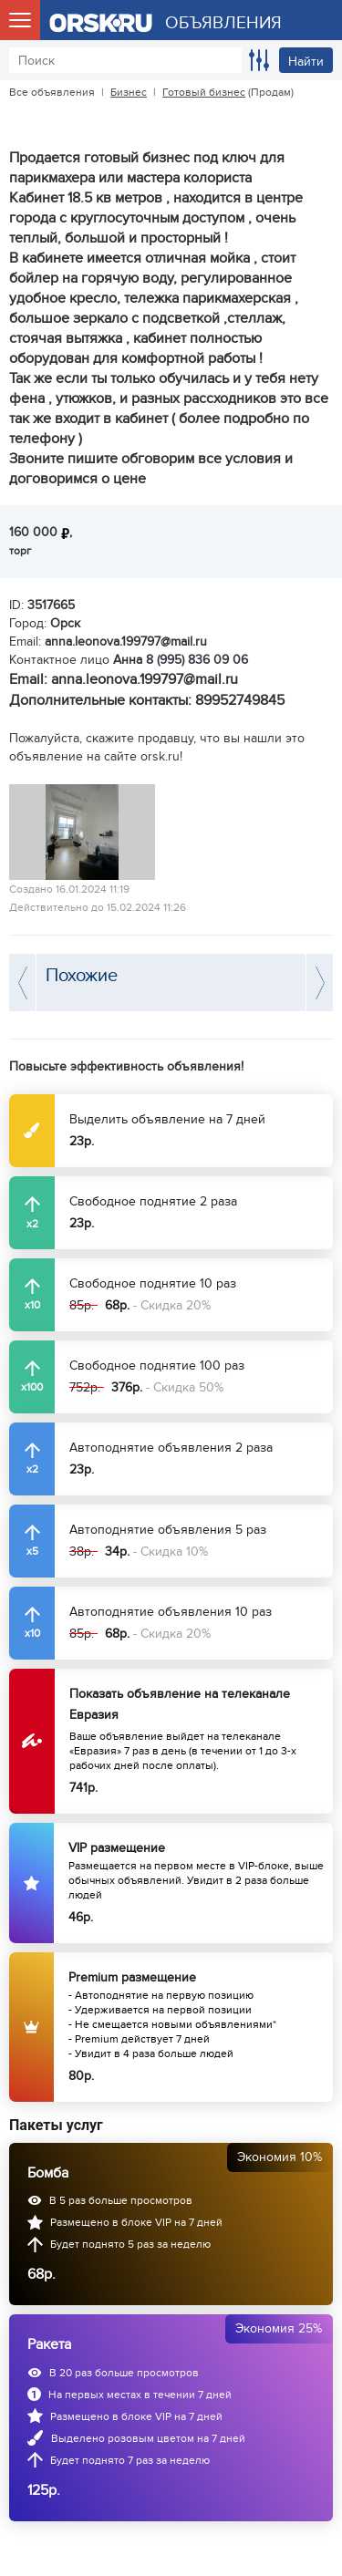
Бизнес (128, 92)
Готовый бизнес (203, 92)
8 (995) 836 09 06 (197, 659)
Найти (306, 61)
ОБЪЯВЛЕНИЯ (223, 23)
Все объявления (52, 92)
